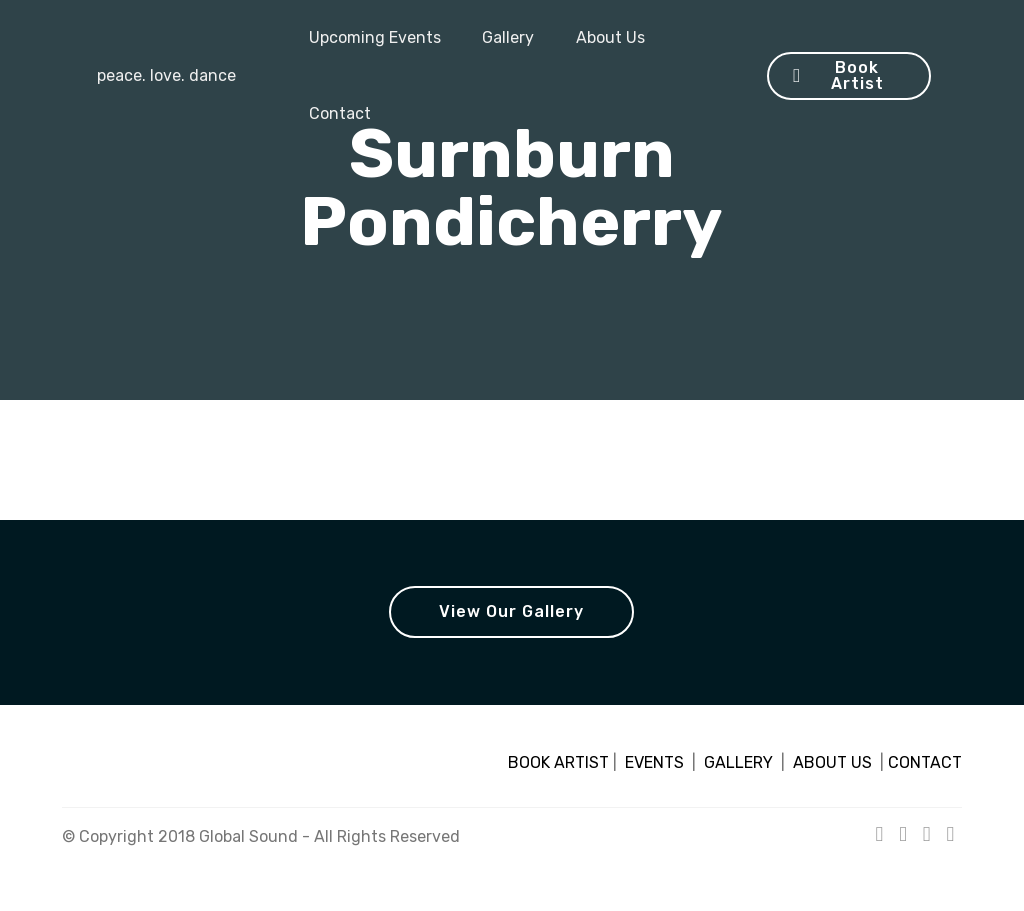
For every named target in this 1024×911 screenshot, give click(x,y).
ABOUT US (832, 762)
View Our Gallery (511, 611)
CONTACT (925, 762)
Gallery (508, 37)
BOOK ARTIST (558, 762)
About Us (610, 37)
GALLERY (738, 762)
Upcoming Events (375, 37)
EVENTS (654, 762)
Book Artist (838, 75)
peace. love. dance (164, 75)
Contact (340, 113)
